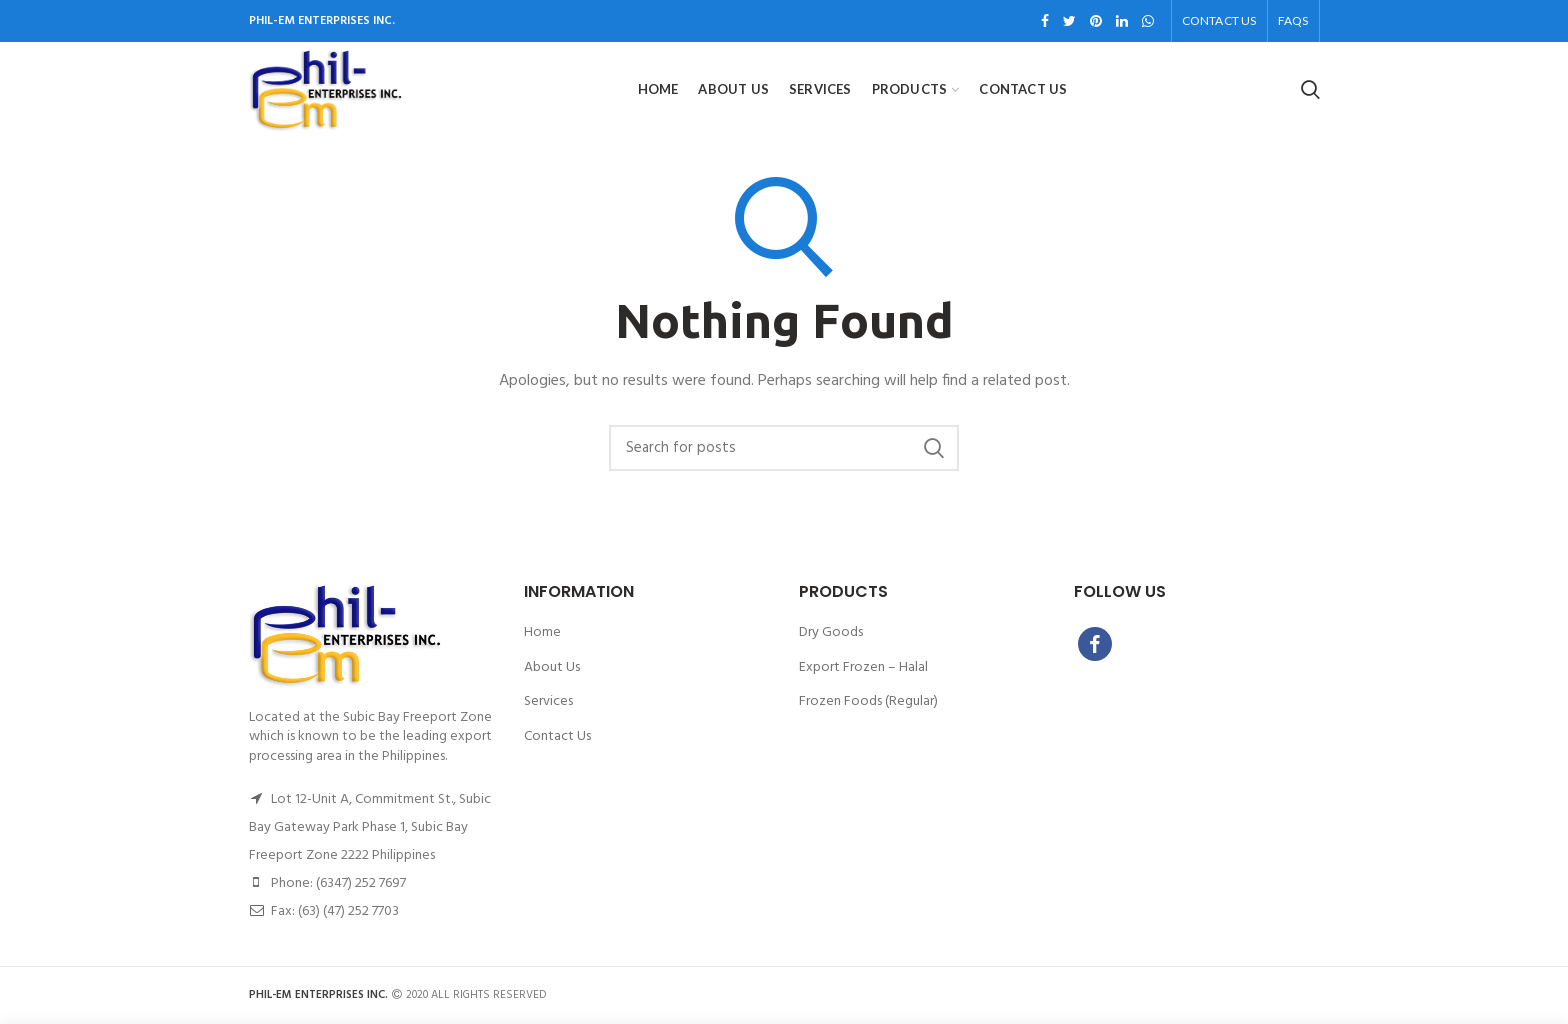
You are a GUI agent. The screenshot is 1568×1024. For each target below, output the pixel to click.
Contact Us (557, 737)
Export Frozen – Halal (863, 668)
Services (548, 702)
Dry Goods (831, 633)
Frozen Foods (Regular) (868, 702)
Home (542, 633)
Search (934, 448)
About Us (552, 668)
